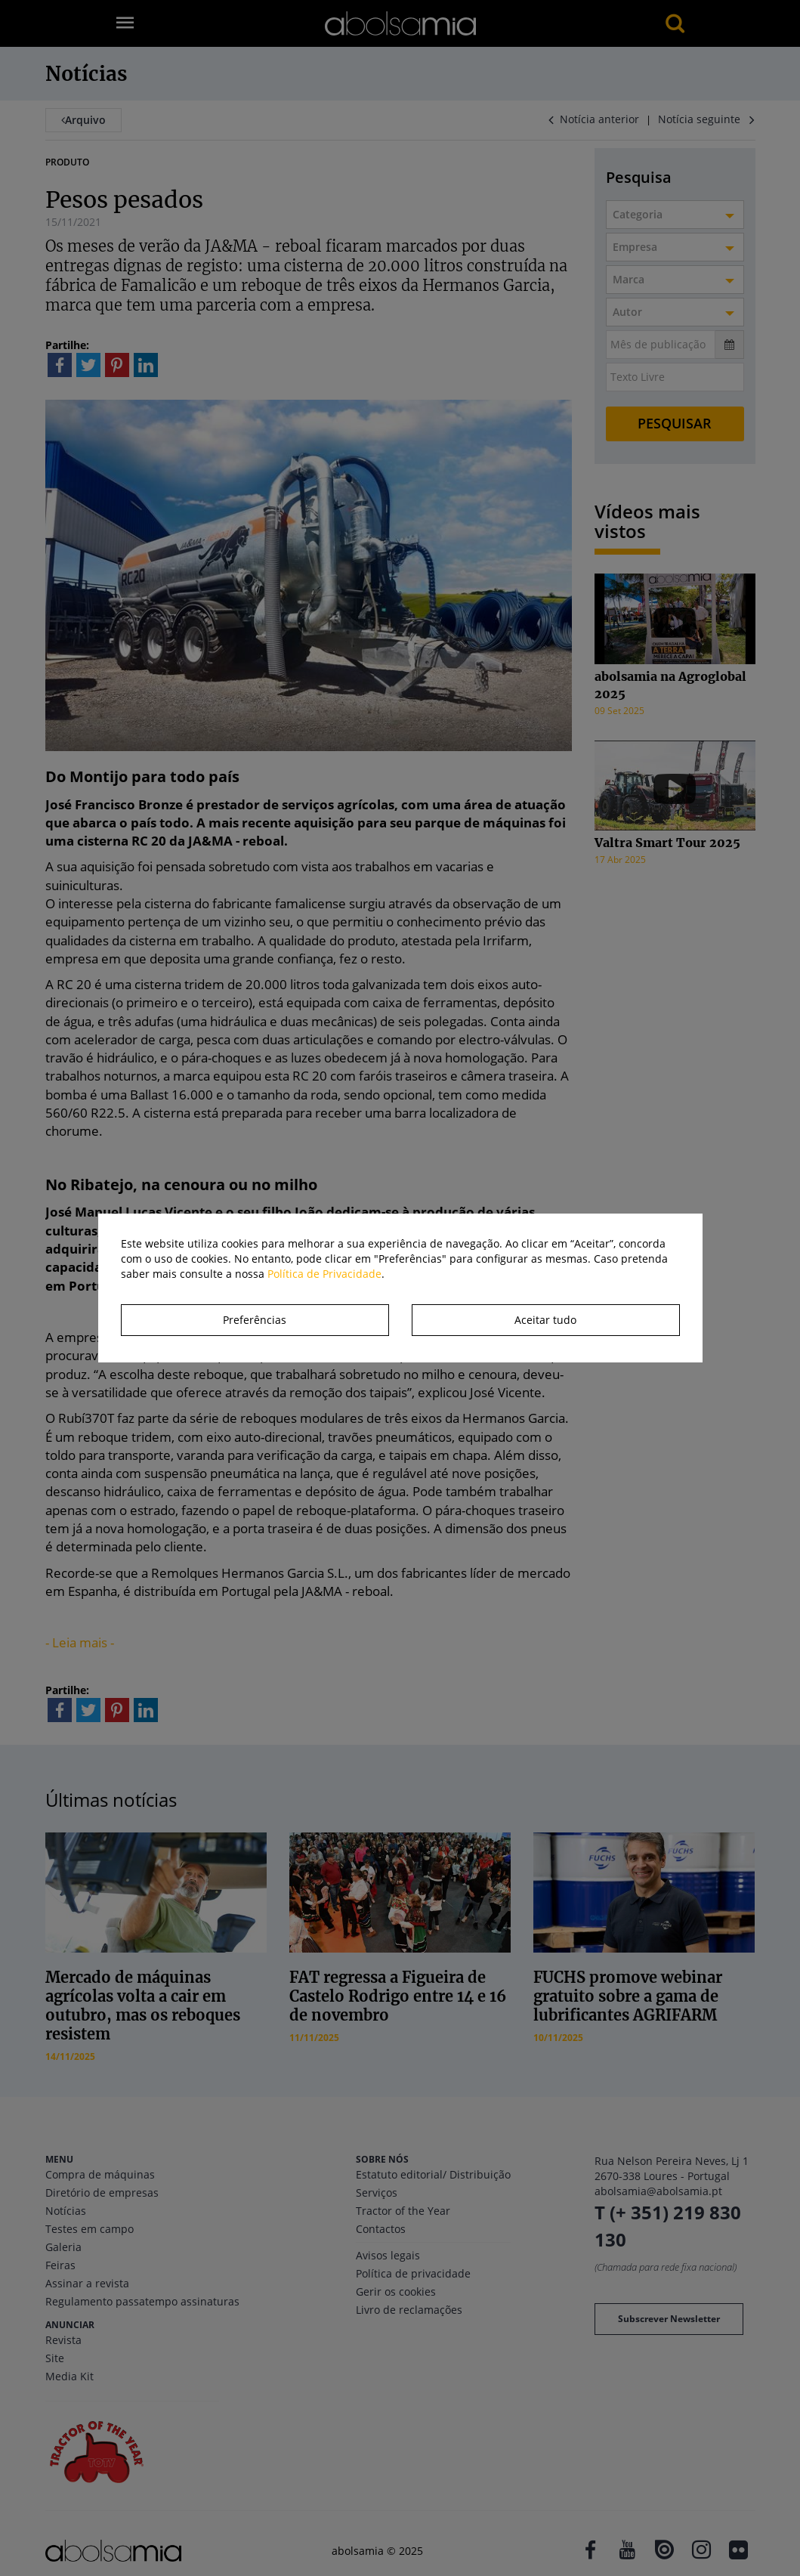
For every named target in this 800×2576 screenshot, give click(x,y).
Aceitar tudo (545, 1320)
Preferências (254, 1320)
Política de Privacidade (324, 1273)
